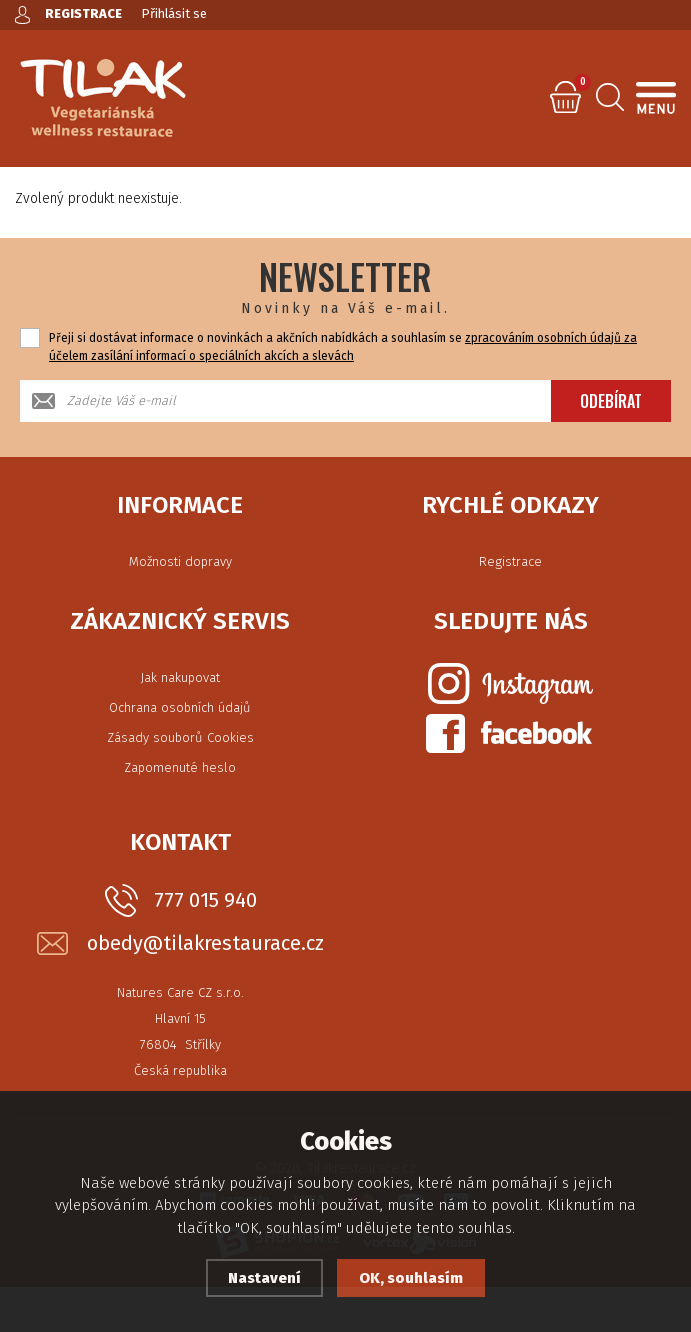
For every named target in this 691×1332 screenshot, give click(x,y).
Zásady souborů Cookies (180, 737)
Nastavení (264, 1278)
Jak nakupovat (180, 677)
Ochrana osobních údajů (180, 707)
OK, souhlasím (411, 1278)
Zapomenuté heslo (180, 767)
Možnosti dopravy (180, 561)
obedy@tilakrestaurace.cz (205, 943)
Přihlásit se (174, 13)
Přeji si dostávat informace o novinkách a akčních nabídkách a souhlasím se (343, 347)
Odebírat (611, 401)
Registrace (510, 561)
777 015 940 (205, 900)
